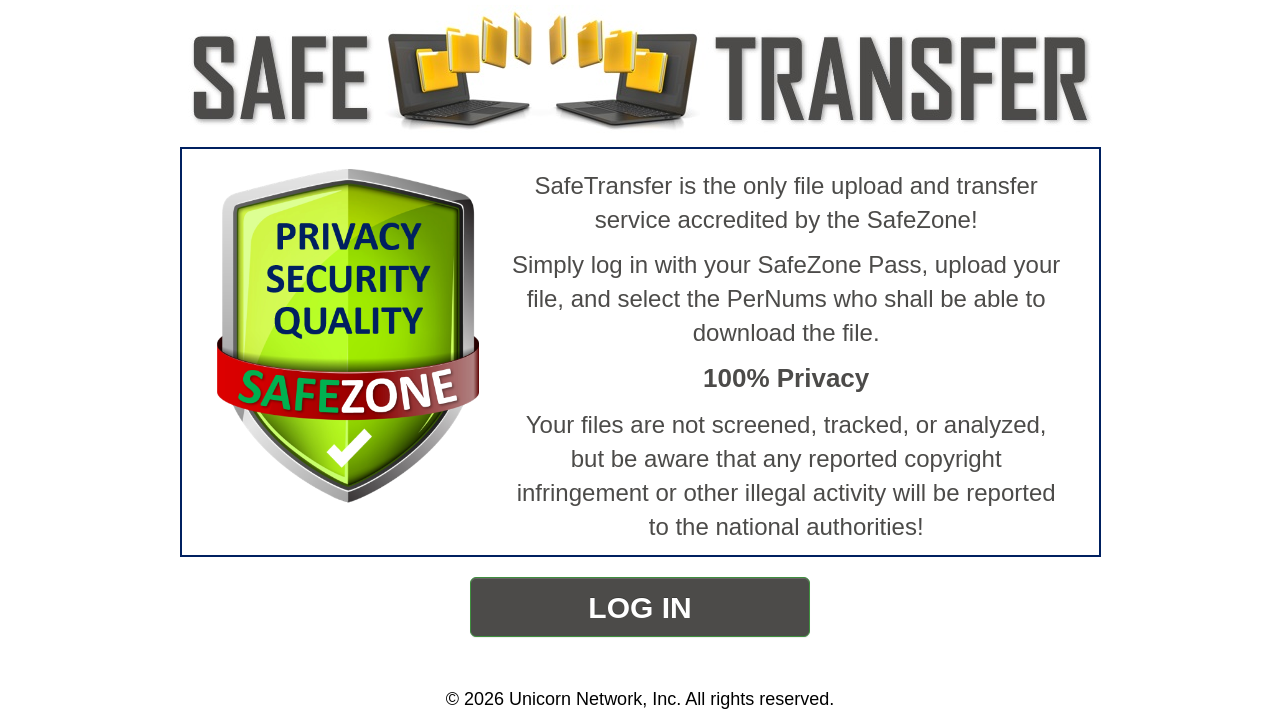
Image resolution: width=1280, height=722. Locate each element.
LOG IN (639, 607)
